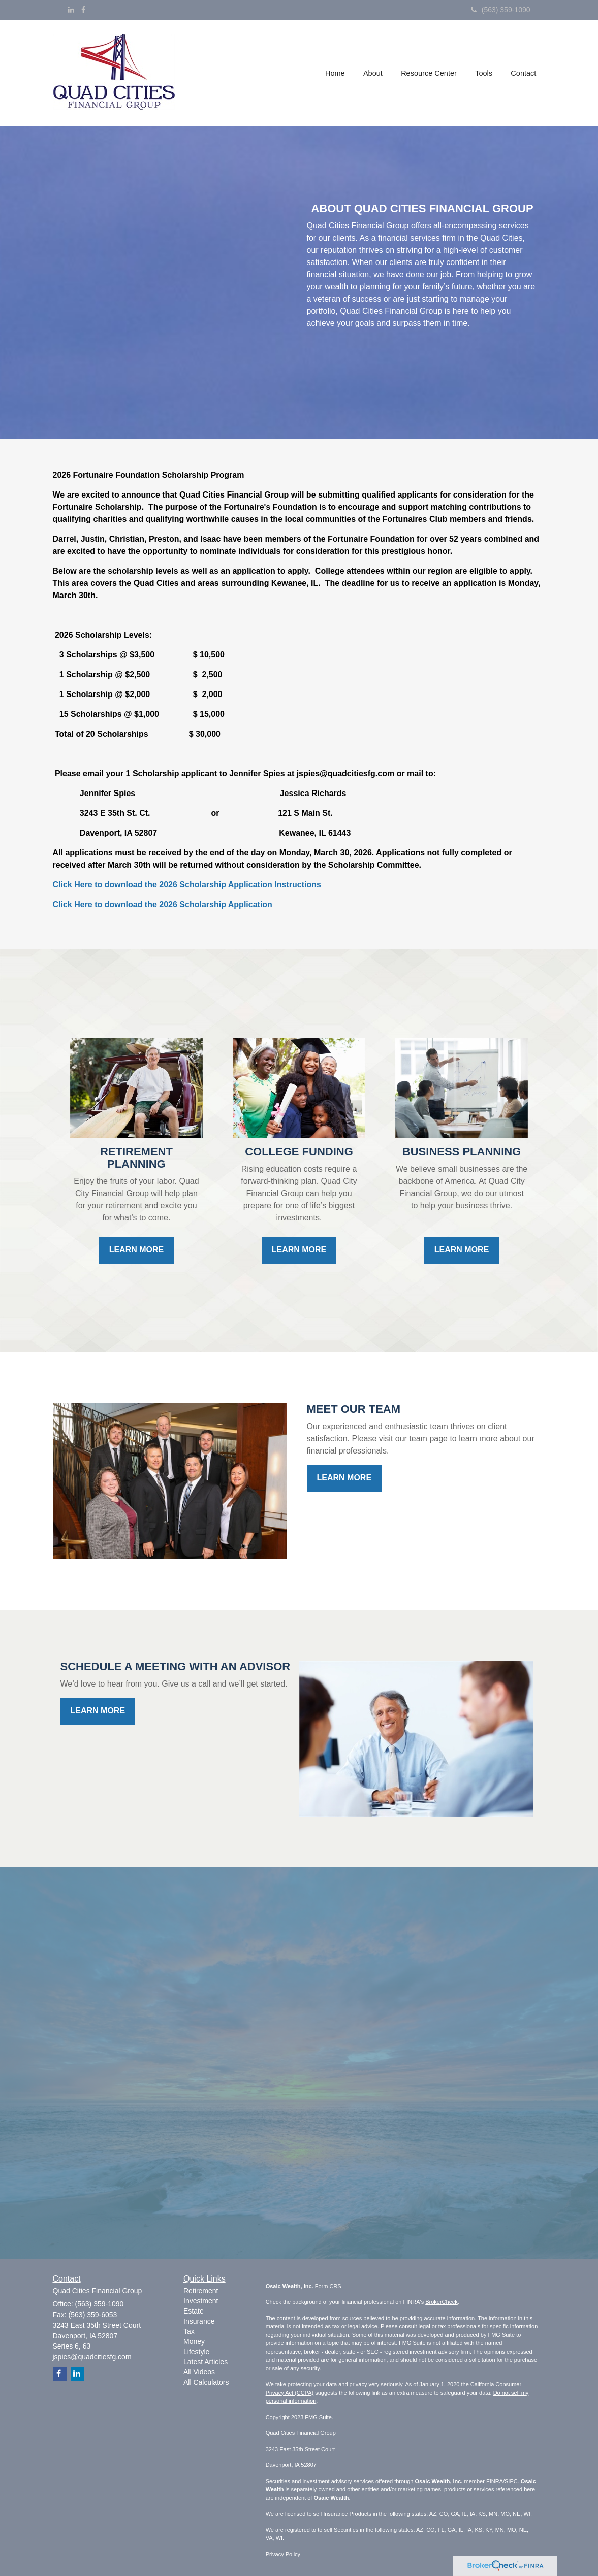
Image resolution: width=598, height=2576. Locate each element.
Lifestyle (196, 2352)
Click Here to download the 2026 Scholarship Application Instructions (187, 884)
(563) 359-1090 (500, 10)
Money (194, 2341)
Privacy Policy (283, 2554)
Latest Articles (205, 2362)
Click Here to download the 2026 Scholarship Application (162, 904)
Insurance (198, 2321)
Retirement (200, 2291)
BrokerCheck (441, 2302)
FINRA (494, 2481)
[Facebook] (83, 10)
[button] (374, 73)
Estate (193, 2311)
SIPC (511, 2481)
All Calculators (206, 2382)
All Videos (199, 2372)
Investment (200, 2301)
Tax (189, 2331)
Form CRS (328, 2286)
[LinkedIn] (71, 10)
